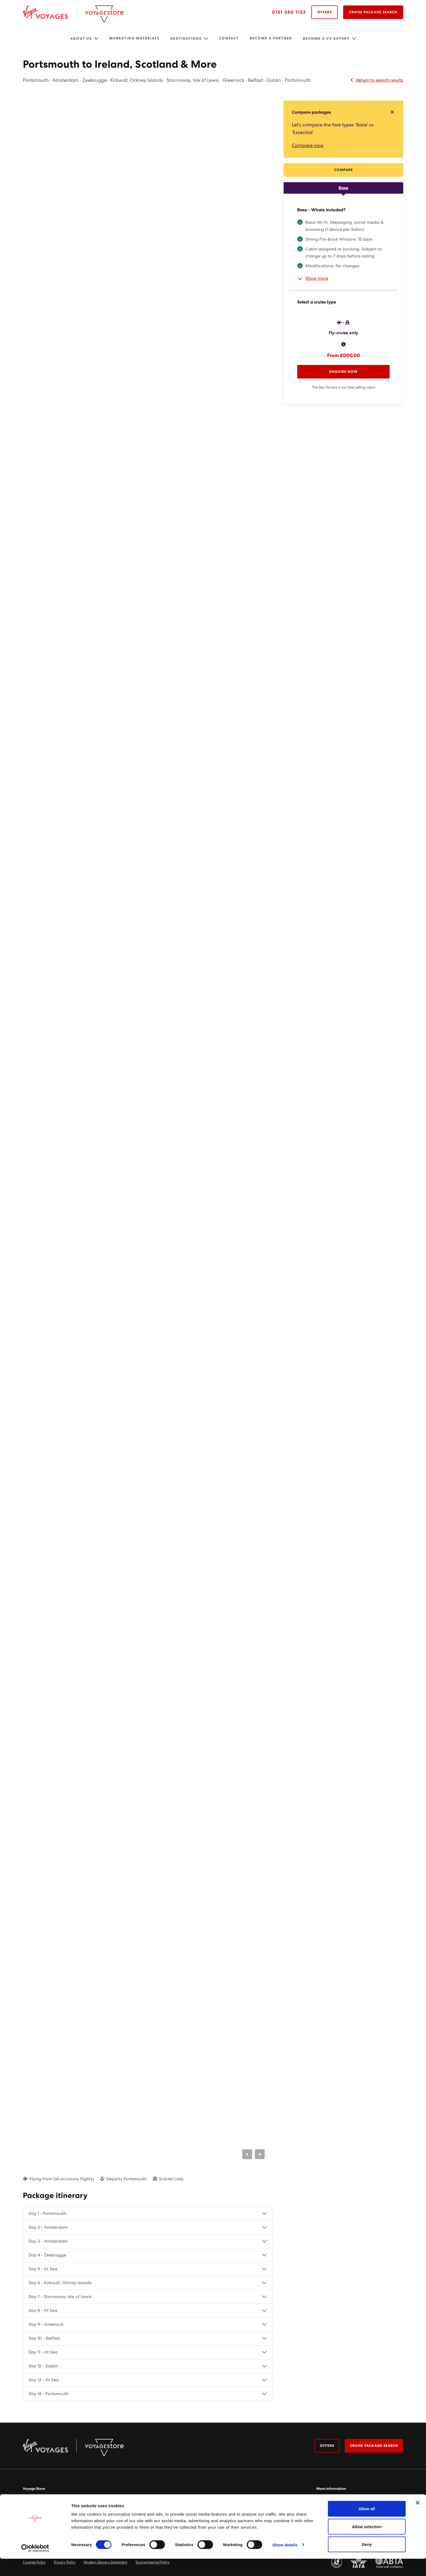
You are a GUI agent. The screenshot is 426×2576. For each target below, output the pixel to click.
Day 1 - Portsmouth (47, 2213)
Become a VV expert (326, 39)
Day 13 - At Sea (44, 2380)
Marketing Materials (134, 38)
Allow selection (366, 2543)
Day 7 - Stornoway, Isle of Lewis (60, 2297)
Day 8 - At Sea (43, 2310)
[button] (96, 38)
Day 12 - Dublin (43, 2366)
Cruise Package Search (373, 12)
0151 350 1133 (289, 12)
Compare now (308, 145)
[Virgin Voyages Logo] (50, 12)
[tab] (343, 188)
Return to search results (376, 80)
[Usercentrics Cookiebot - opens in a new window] (35, 2565)
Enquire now (343, 372)
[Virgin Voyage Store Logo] (104, 14)
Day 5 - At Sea (43, 2269)
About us (81, 39)
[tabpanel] (343, 299)
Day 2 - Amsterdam (48, 2227)
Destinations (186, 39)
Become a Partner (271, 38)
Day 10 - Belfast (44, 2338)
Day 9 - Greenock (46, 2324)
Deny (367, 2561)
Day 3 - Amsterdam (48, 2241)
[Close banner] (417, 2520)
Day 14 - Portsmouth (49, 2394)
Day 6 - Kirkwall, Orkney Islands (60, 2283)
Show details (285, 2562)
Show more (312, 278)
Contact (229, 38)
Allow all (367, 2526)
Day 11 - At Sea (43, 2352)
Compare (343, 170)
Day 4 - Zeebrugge (47, 2255)
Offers (324, 12)
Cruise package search (373, 2446)
